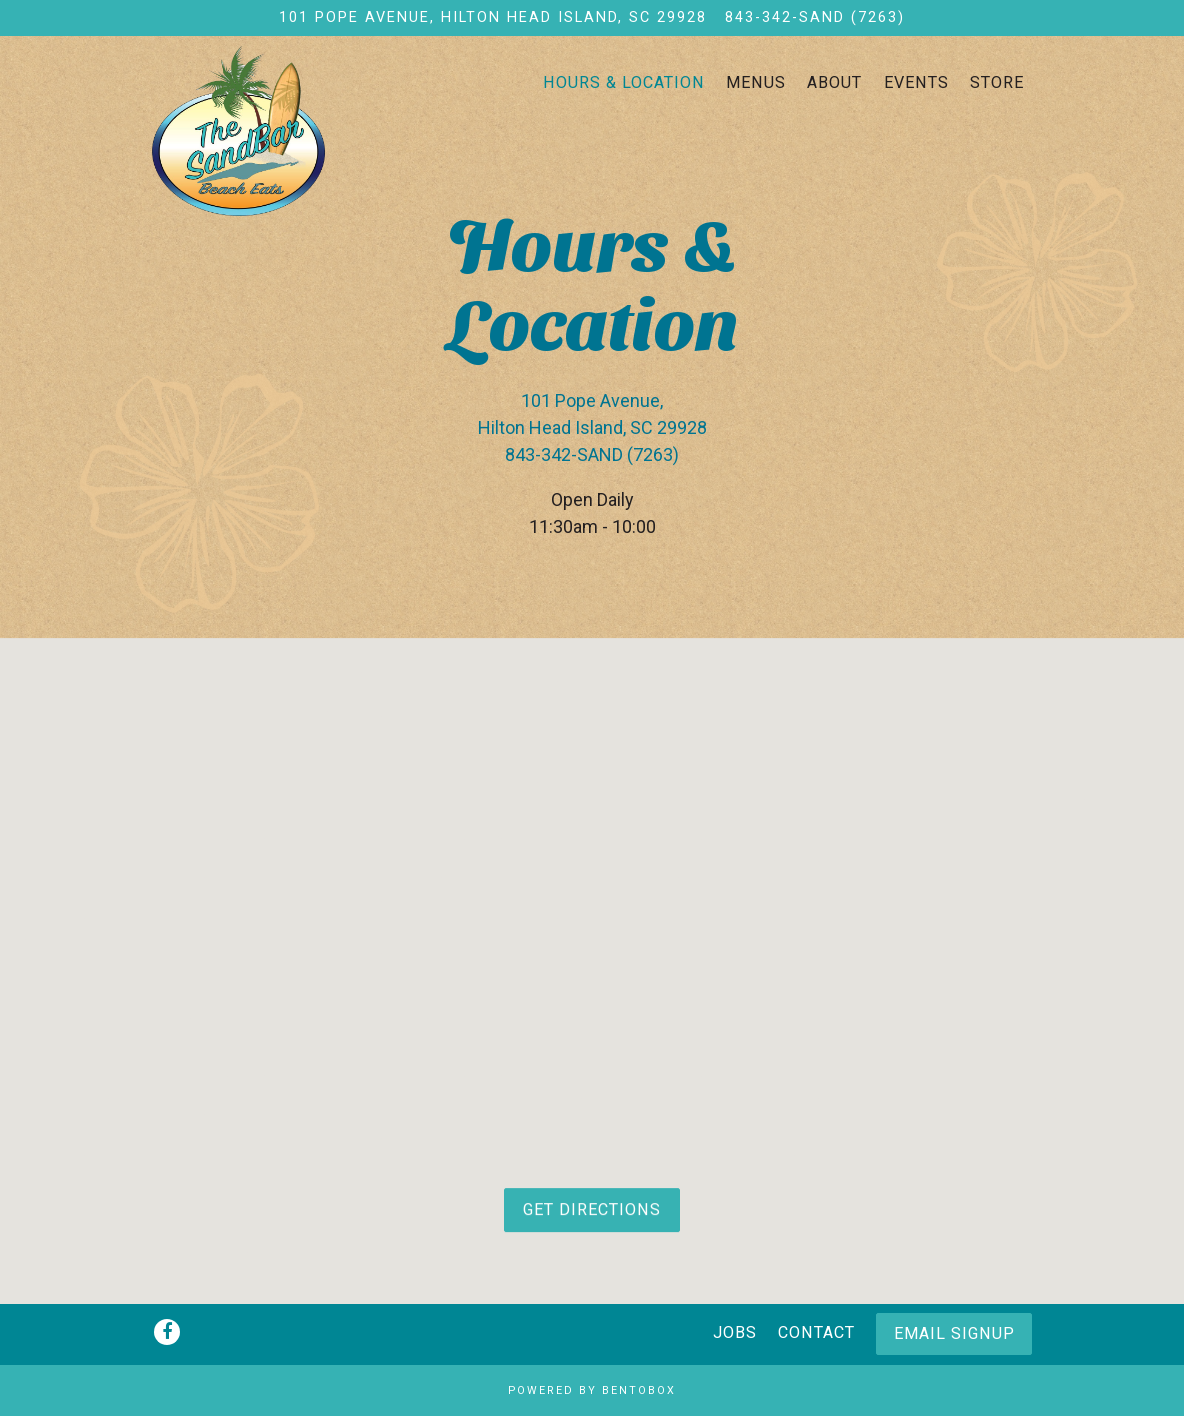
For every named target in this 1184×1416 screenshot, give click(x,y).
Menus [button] (756, 82)
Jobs (735, 1332)
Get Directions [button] (592, 1214)
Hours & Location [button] (624, 82)
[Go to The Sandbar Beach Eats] (493, 18)
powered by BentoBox (592, 1390)
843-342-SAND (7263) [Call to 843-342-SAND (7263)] (815, 17)
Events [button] (916, 82)
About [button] (834, 82)
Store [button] (997, 82)
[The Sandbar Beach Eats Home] (277, 130)
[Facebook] (167, 1332)
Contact (816, 1332)
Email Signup (954, 1333)
